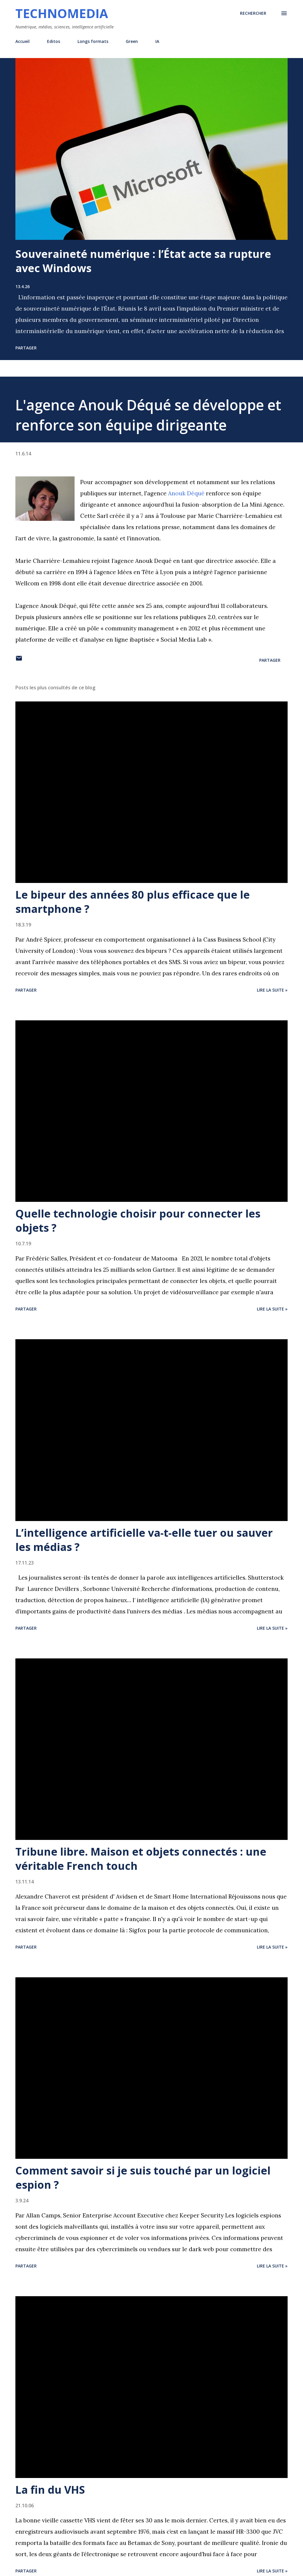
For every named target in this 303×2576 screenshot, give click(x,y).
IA (157, 41)
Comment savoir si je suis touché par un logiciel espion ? (142, 2177)
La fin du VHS (50, 2489)
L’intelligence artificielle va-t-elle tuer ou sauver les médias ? (144, 1539)
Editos (53, 41)
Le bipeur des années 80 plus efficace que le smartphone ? (132, 901)
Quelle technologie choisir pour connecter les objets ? (137, 1220)
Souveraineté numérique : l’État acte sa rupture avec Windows (143, 261)
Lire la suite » (272, 990)
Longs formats (93, 41)
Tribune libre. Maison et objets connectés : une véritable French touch (140, 1858)
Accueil (22, 41)
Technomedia (61, 13)
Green (132, 41)
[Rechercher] (253, 13)
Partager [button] (26, 348)
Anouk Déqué (186, 493)
